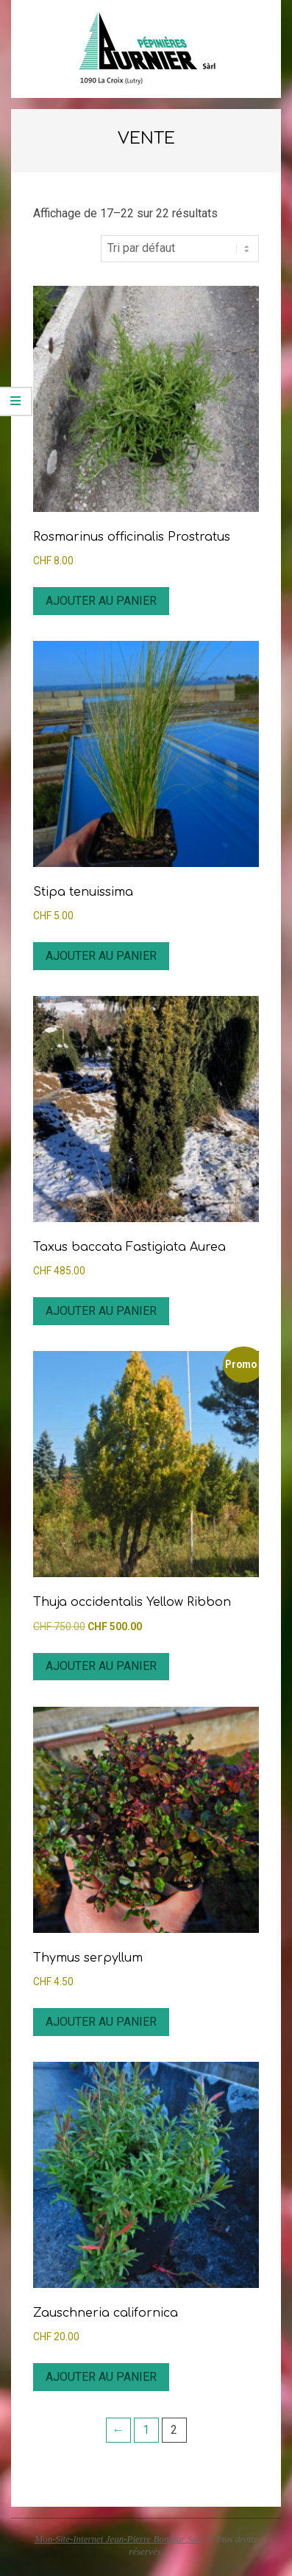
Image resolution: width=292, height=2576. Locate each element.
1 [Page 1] (146, 2430)
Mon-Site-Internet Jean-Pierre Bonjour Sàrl (119, 2538)
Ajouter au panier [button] (101, 601)
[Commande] (180, 248)
